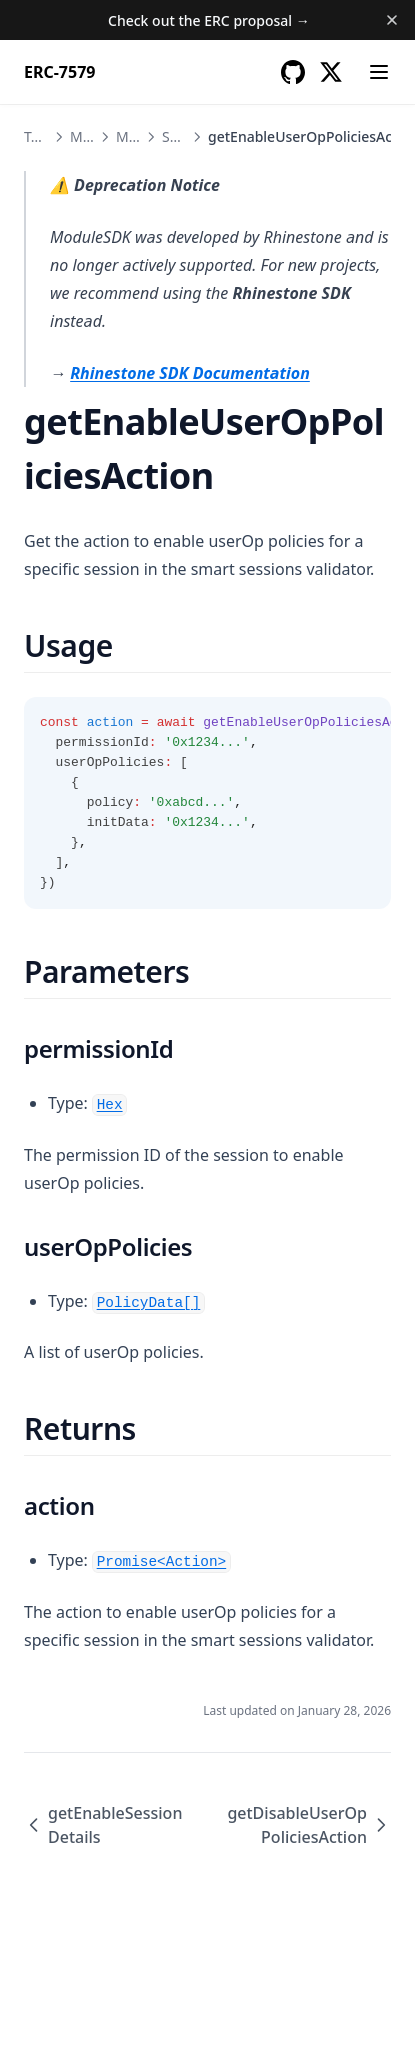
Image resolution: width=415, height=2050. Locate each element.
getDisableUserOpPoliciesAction (309, 1825)
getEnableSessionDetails (103, 1825)
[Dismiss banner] (392, 20)
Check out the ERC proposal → (209, 20)
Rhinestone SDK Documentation (190, 373)
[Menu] (379, 72)
